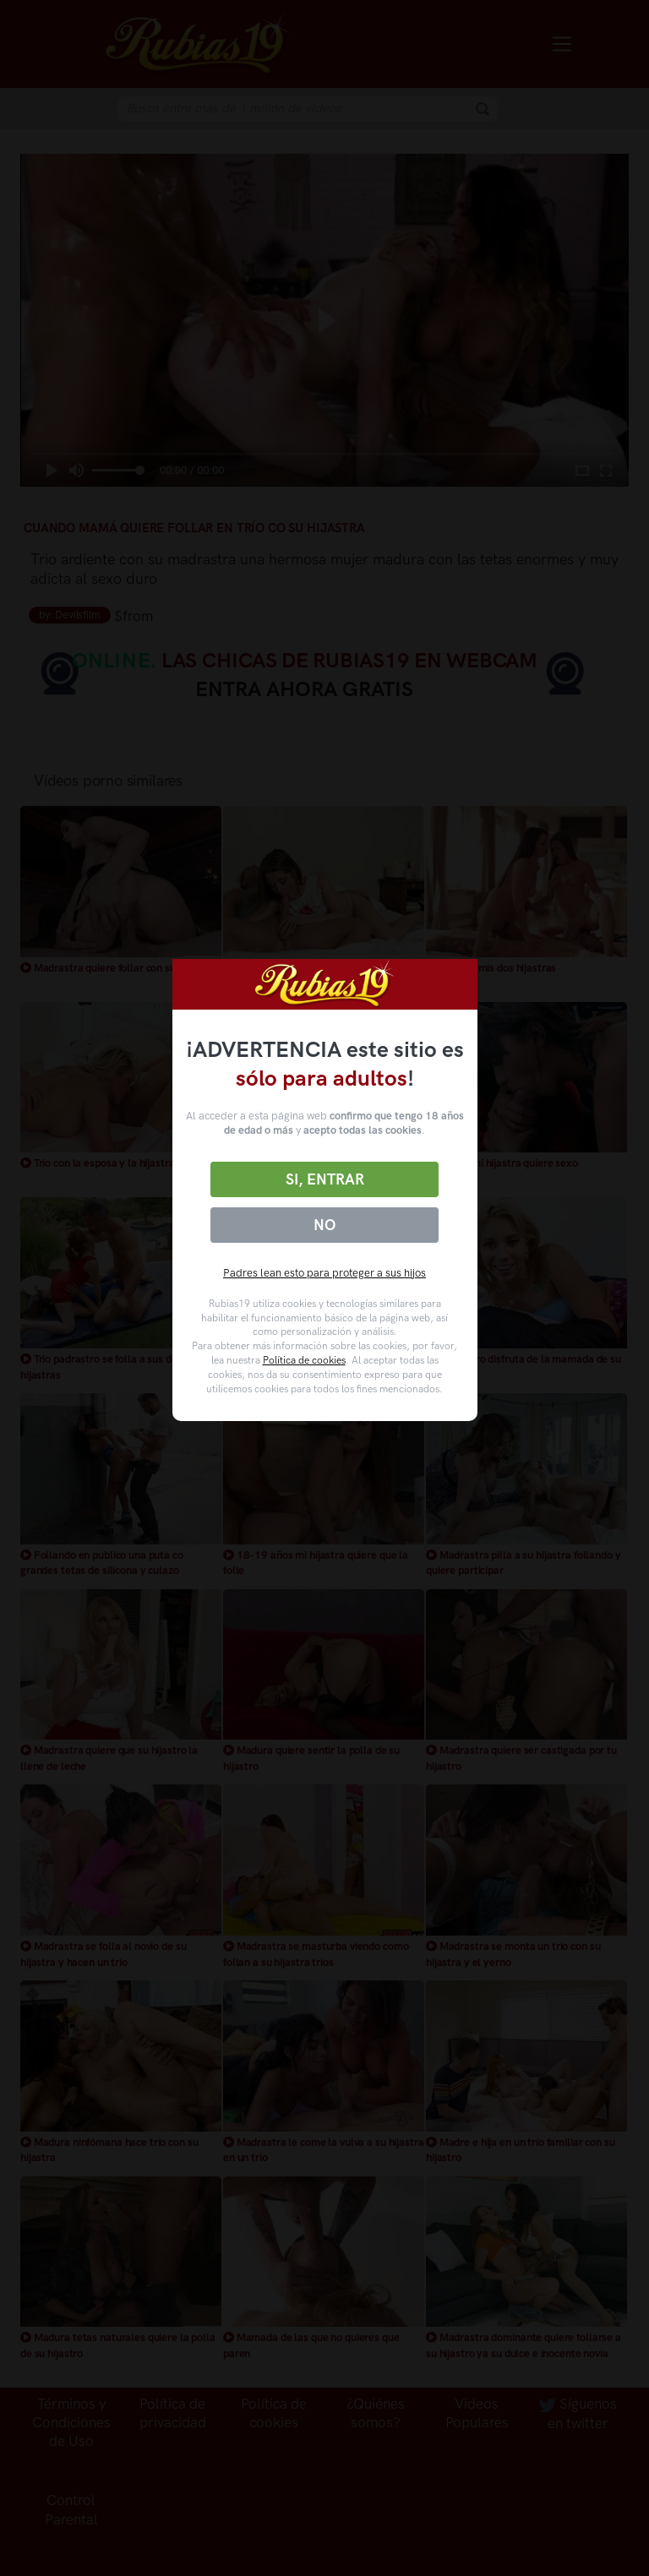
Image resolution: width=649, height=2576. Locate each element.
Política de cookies (304, 1360)
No (324, 1225)
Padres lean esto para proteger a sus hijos (324, 1272)
